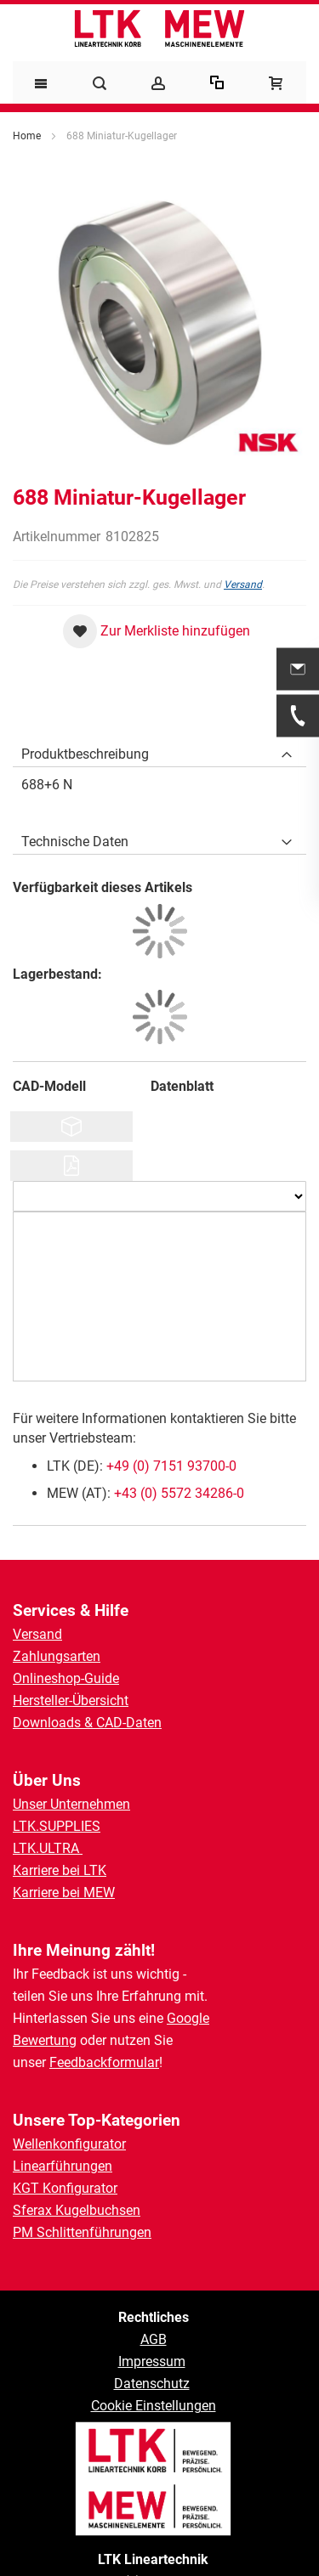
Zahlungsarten (56, 1656)
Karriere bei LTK (59, 1870)
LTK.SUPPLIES (56, 1826)
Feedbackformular (104, 2062)
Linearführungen (62, 2166)
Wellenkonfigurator (69, 2144)
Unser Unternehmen (71, 1804)
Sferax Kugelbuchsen (76, 2210)
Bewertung (45, 2040)
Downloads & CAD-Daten (87, 1723)
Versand (243, 584)
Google (188, 2018)
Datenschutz (152, 2383)
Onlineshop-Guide (66, 1678)
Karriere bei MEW (64, 1892)
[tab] (159, 750)
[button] (156, 631)
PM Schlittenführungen (82, 2232)
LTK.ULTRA (48, 1848)
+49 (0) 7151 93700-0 (171, 1466)
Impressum (151, 2361)
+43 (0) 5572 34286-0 (179, 1493)
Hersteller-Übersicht (70, 1700)
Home (27, 136)
